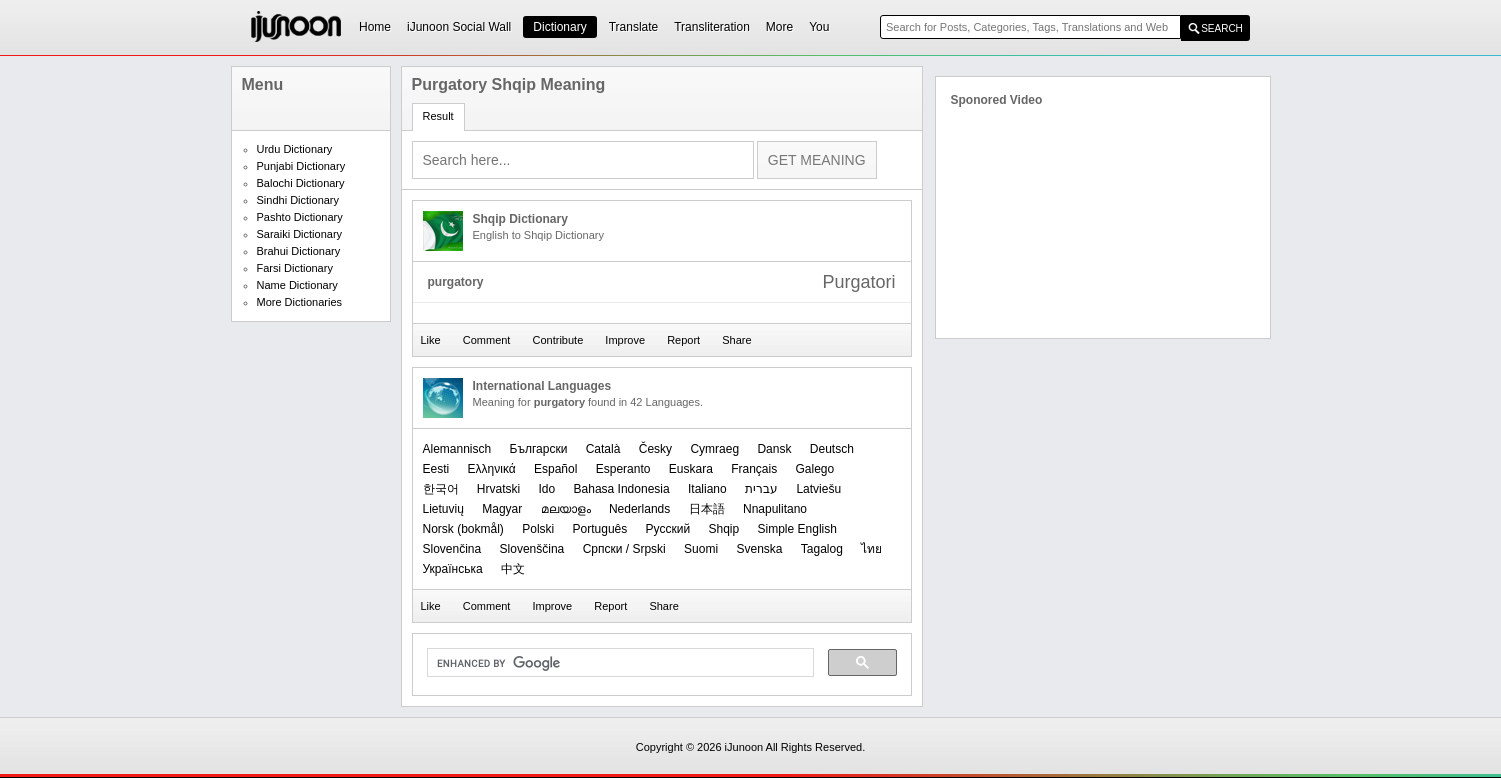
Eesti (436, 469)
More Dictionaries (300, 302)
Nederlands (639, 509)
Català (603, 449)
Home (375, 27)
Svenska (759, 549)
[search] (618, 663)
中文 (513, 569)
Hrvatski (498, 489)
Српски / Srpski (624, 549)
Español (555, 469)
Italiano (707, 489)
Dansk (774, 449)
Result (438, 116)
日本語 (707, 509)
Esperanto (623, 469)
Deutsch (832, 449)
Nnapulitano (775, 509)
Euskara (691, 469)
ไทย (871, 549)
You (819, 27)
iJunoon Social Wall (459, 27)
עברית (761, 489)
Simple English (797, 529)
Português (600, 529)
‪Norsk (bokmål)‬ (463, 529)
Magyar (502, 509)
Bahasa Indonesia (622, 489)
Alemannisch (457, 449)
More (779, 27)
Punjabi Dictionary (301, 166)
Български (539, 449)
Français (754, 469)
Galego (815, 469)
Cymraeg (714, 449)
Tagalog (822, 549)
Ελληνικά (492, 469)
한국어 (441, 489)
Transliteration (712, 27)
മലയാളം (566, 509)
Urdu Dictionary (295, 149)
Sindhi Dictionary (298, 200)
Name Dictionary (297, 285)
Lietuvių (443, 509)
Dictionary (559, 27)
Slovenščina (532, 549)
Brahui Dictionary (299, 251)
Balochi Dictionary (301, 183)
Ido (547, 489)
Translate (634, 27)
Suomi (701, 549)
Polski (538, 529)
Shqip (723, 529)
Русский (668, 529)
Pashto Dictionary (300, 217)
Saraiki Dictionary (300, 234)
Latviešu (818, 489)
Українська (453, 569)
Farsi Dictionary (295, 268)
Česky (655, 449)
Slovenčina (452, 549)
